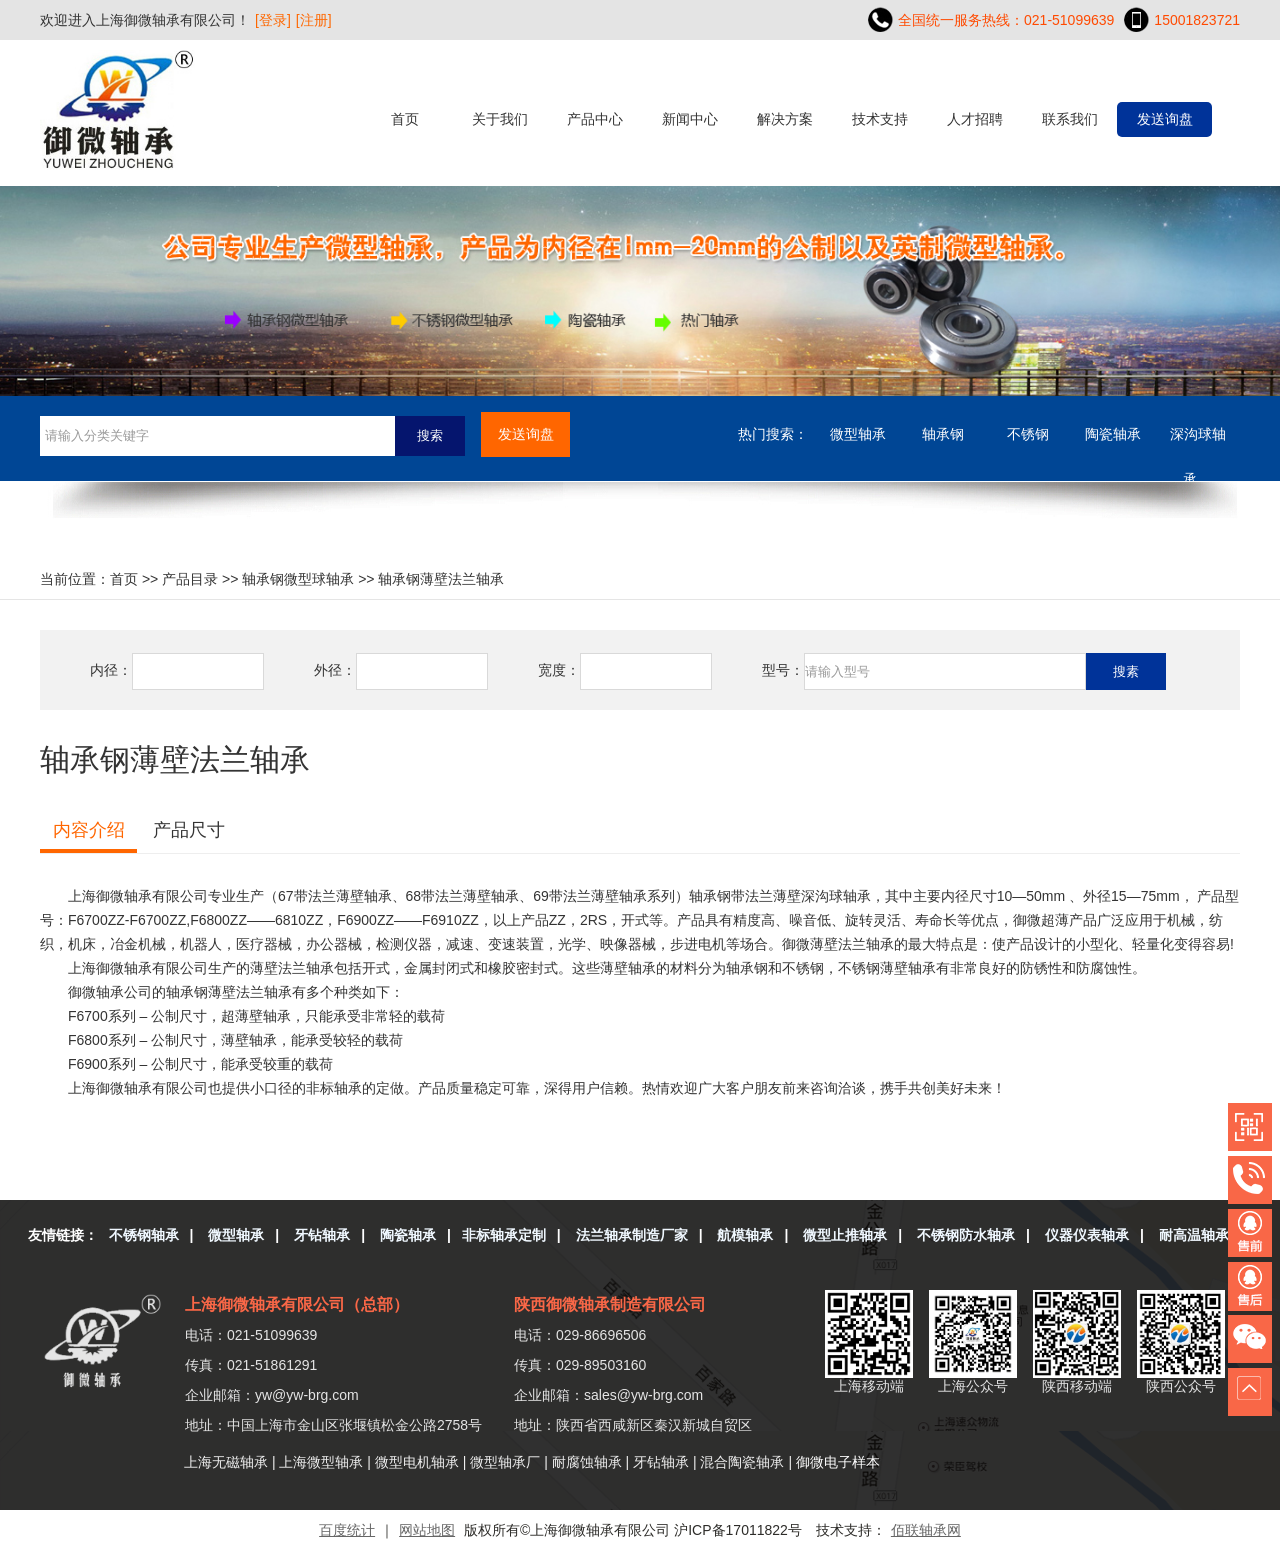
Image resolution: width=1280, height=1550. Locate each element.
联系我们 (1070, 119)
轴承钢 (943, 434)
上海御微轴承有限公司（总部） (297, 1304)
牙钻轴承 (322, 1235)
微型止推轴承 (845, 1235)
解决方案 (785, 119)
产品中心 (595, 119)
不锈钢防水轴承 (966, 1235)
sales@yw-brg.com (643, 1395)
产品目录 (190, 579)
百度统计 (347, 1530)
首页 (405, 119)
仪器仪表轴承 (1087, 1235)
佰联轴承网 (926, 1530)
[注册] (314, 20)
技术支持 (880, 119)
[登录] (273, 20)
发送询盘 (1165, 119)
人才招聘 (975, 119)
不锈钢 (1028, 434)
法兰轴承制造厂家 (632, 1235)
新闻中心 (690, 119)
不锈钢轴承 (144, 1235)
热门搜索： (773, 434)
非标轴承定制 (504, 1235)
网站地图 (427, 1530)
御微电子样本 (838, 1462)
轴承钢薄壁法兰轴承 (441, 579)
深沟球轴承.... (1198, 441)
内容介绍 (89, 830)
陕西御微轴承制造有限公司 (610, 1304)
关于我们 (500, 119)
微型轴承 (858, 434)
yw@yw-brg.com (307, 1395)
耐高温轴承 (1194, 1235)
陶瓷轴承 (1113, 434)
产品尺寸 (189, 830)
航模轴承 (745, 1235)
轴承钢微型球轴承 (298, 579)
